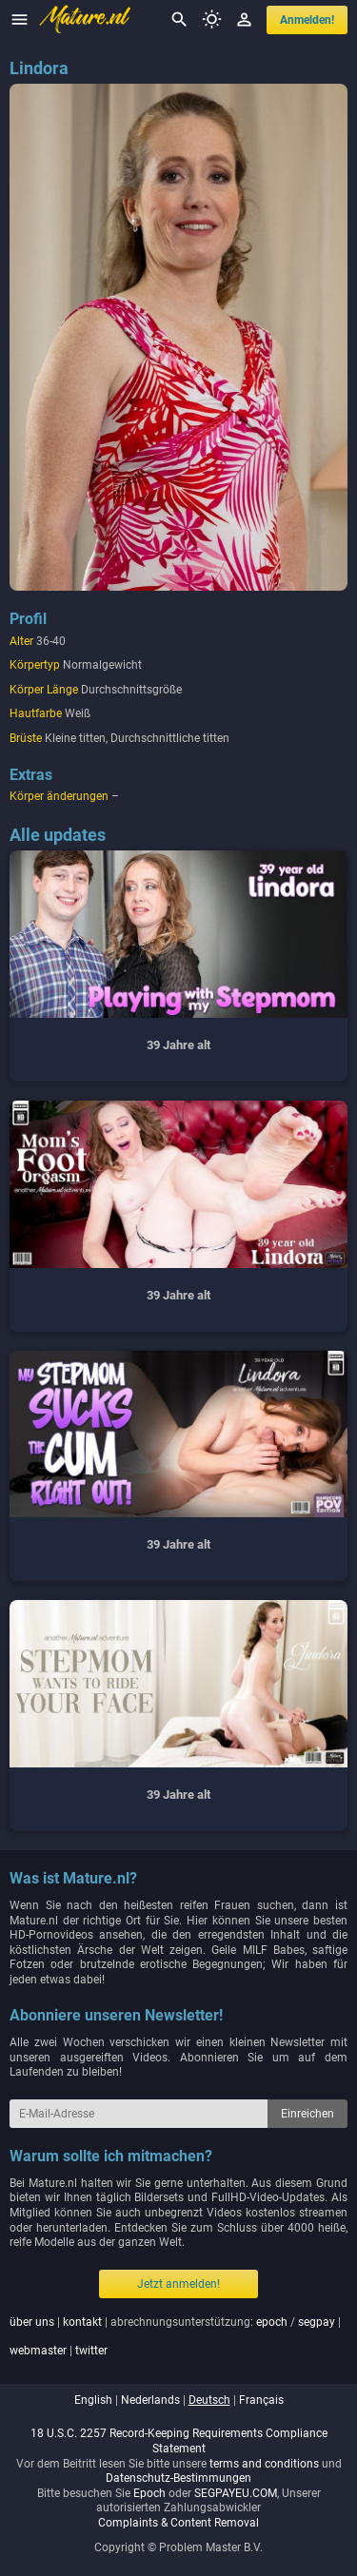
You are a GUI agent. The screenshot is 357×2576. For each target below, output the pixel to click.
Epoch (149, 2493)
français (261, 2400)
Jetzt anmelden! (178, 2284)
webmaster (38, 2350)
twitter (91, 2350)
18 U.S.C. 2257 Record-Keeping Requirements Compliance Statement (178, 2441)
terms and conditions (264, 2463)
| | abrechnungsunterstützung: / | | (175, 2336)
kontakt (82, 2322)
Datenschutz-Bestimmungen (178, 2478)
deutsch (209, 2400)
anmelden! (307, 20)
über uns (32, 2322)
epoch (272, 2322)
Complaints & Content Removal (178, 2522)
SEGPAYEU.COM (235, 2493)
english (93, 2400)
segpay (316, 2322)
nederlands (150, 2400)
